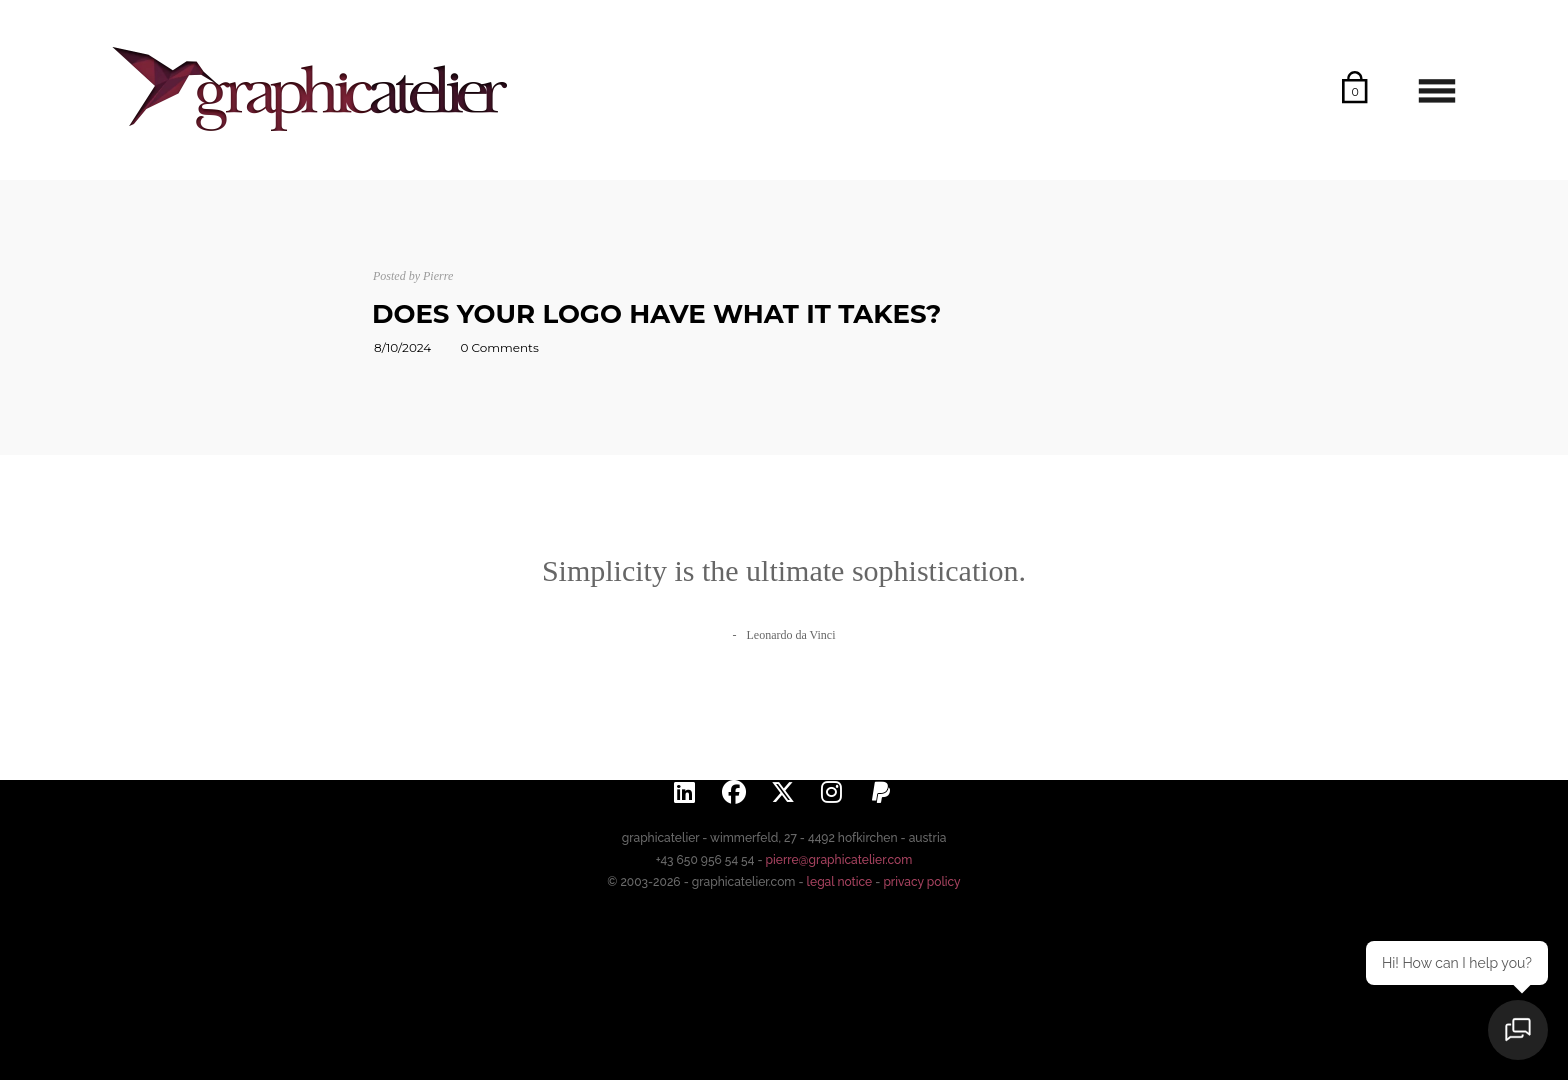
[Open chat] (1518, 1030)
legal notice (840, 882)
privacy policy (921, 882)
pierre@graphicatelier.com (839, 860)
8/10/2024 (402, 347)
